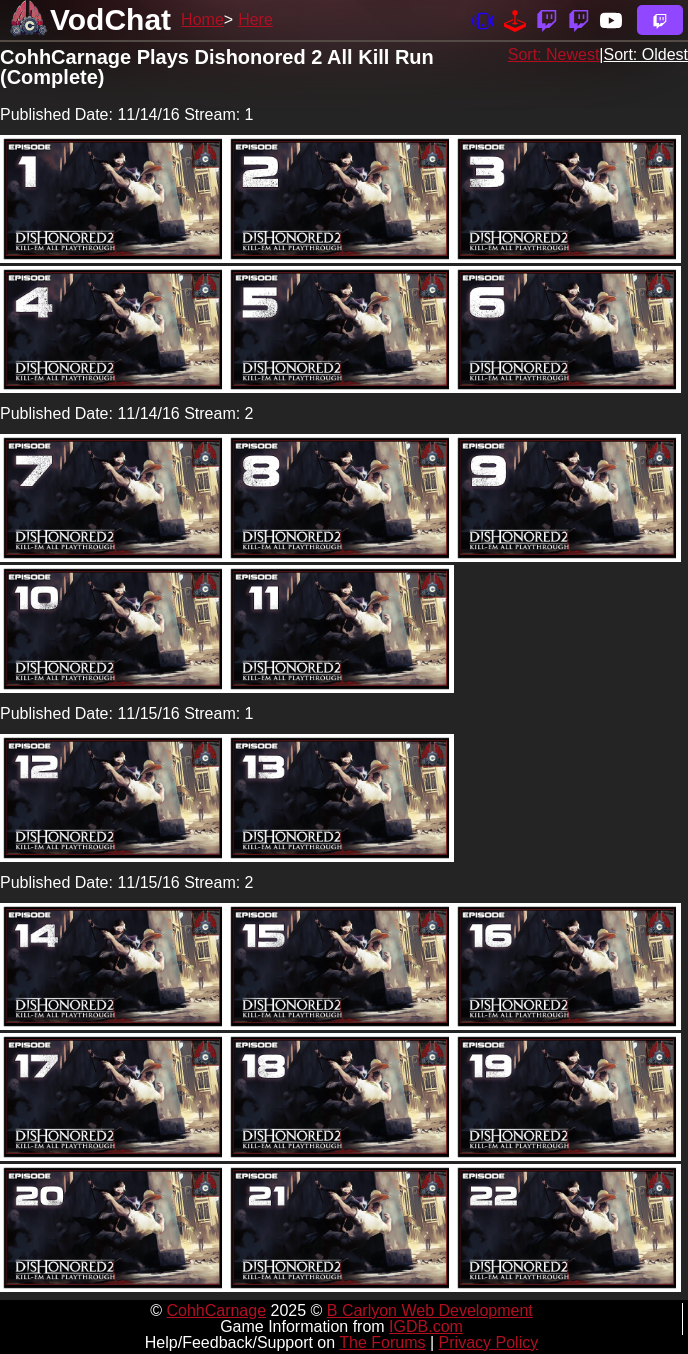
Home (202, 19)
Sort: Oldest (646, 54)
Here (255, 19)
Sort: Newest (554, 54)
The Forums (382, 1342)
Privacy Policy (489, 1342)
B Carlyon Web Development (430, 1310)
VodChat (110, 19)
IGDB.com (426, 1326)
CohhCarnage (216, 1310)
